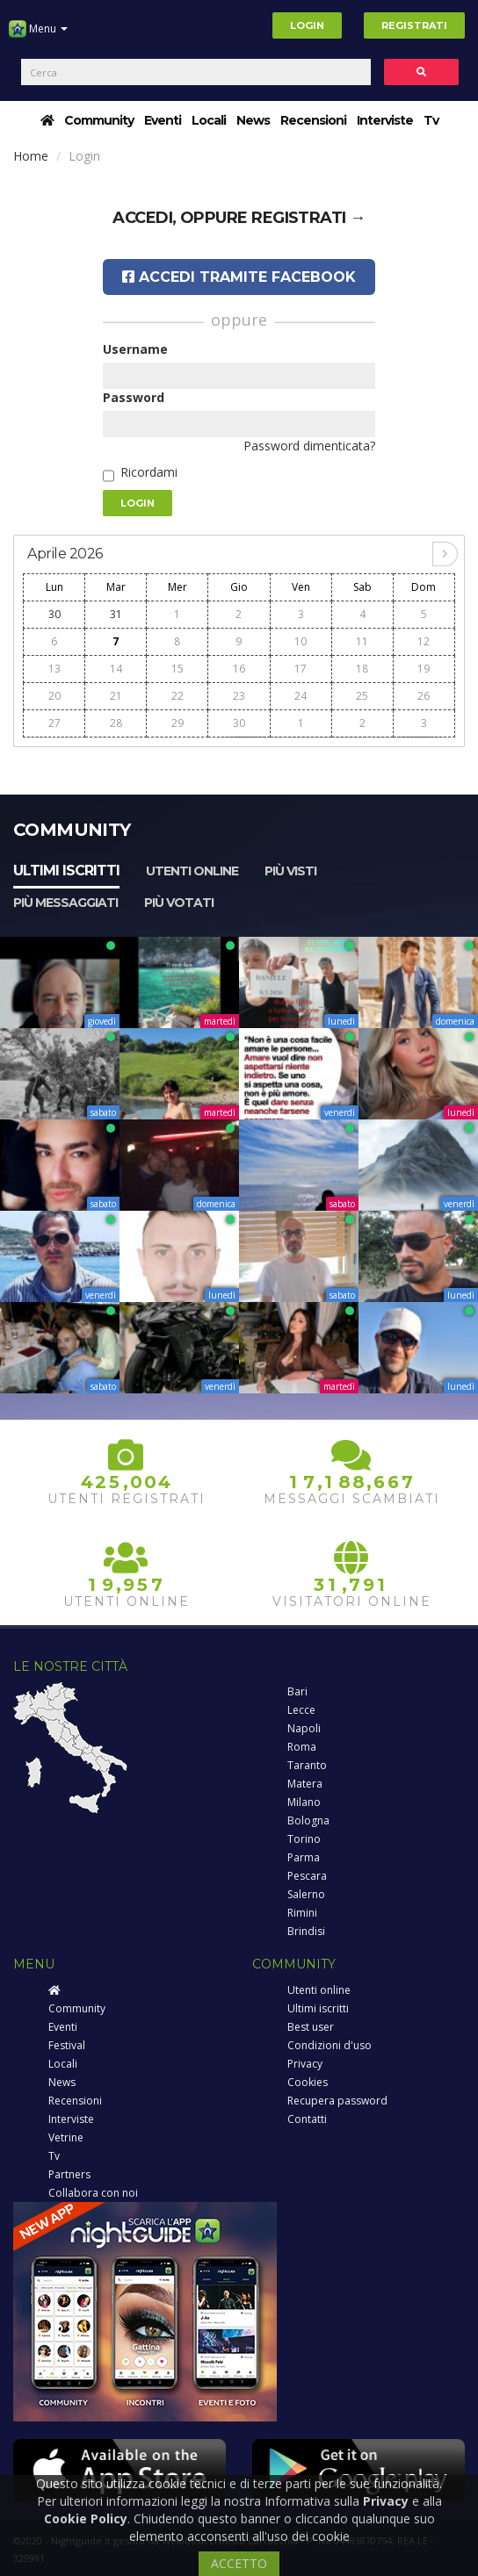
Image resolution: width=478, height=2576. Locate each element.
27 (54, 723)
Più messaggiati (65, 902)
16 (239, 668)
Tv (431, 120)
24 (300, 695)
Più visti (290, 871)
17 (300, 668)
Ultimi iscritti (66, 870)
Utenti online (192, 871)
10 (300, 641)
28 (116, 723)
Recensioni (313, 120)
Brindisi (306, 1931)
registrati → (308, 217)
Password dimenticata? (309, 445)
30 (54, 614)
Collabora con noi (93, 2192)
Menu (38, 35)
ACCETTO (239, 2563)
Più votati (179, 902)
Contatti (307, 2119)
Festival (66, 2045)
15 (177, 668)
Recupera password (337, 2100)
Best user (310, 2026)
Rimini (302, 1912)
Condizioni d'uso (329, 2045)
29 (177, 723)
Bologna (308, 1820)
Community (99, 120)
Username (135, 349)
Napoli (304, 1728)
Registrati (414, 25)
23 (239, 695)
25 (362, 695)
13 (54, 668)
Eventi (162, 120)
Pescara (307, 1875)
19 (423, 668)
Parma (303, 1857)
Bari (297, 1691)
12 (423, 641)
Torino (304, 1838)
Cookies (307, 2082)
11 (362, 641)
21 (116, 695)
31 (116, 614)
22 (177, 695)
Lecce (301, 1709)
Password (133, 397)
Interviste (385, 120)
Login (307, 25)
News (253, 120)
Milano (304, 1802)
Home (30, 156)
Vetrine (65, 2137)
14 (116, 668)
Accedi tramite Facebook (239, 277)
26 (423, 695)
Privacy (304, 2063)
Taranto (307, 1765)
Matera (304, 1783)
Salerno (306, 1894)
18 (362, 668)
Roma (301, 1746)
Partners (69, 2174)
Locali (209, 120)
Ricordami (148, 472)
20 (54, 695)
